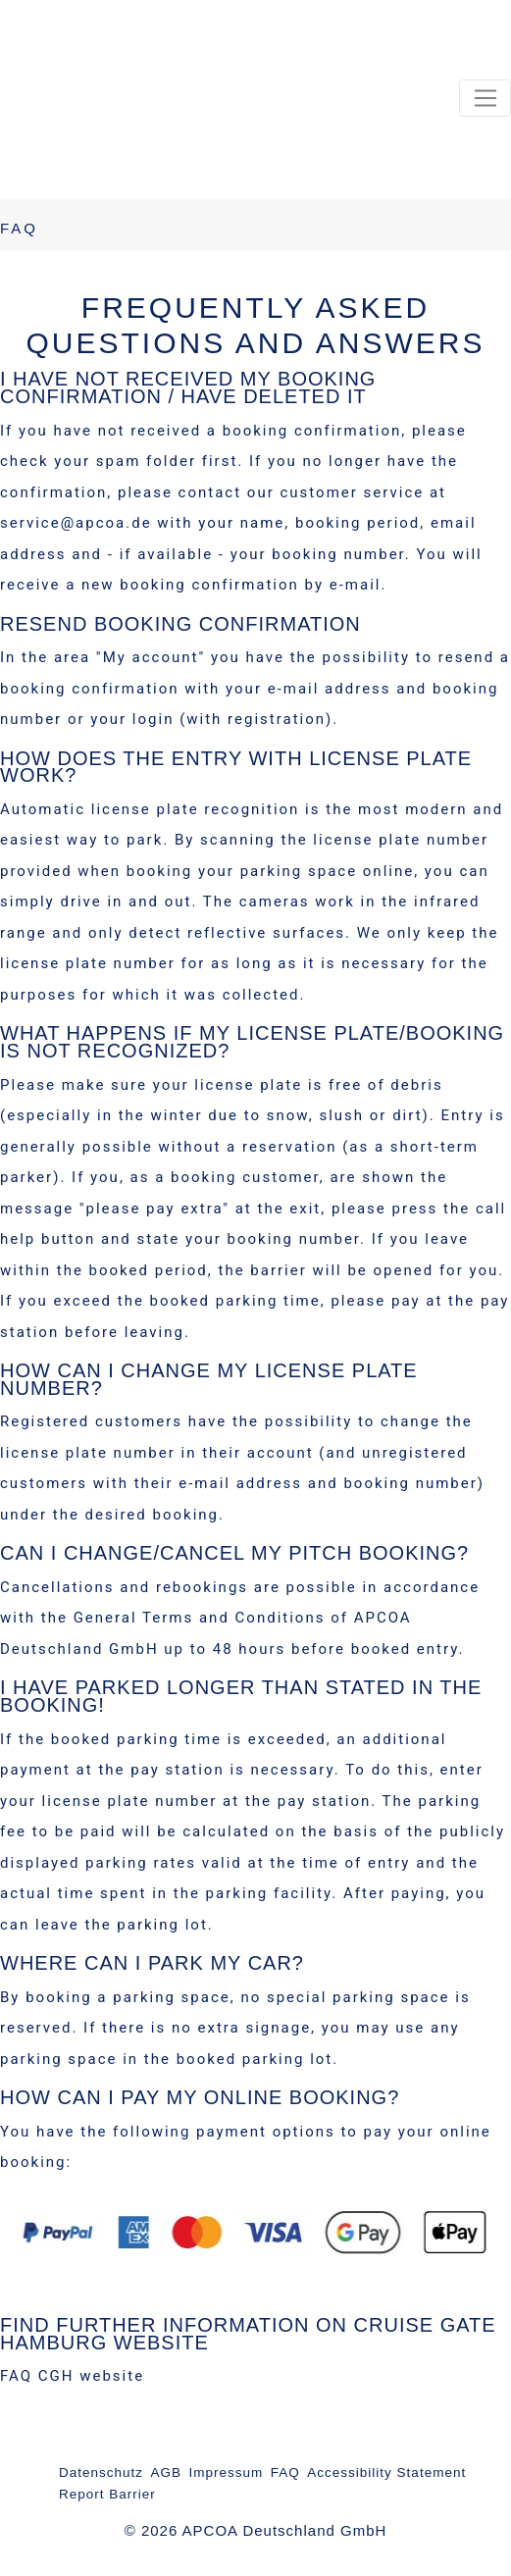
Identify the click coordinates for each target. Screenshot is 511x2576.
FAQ (285, 2472)
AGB (166, 2472)
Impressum (226, 2472)
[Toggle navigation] (485, 98)
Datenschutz (101, 2472)
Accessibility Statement (386, 2472)
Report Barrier (107, 2494)
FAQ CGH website (72, 2376)
